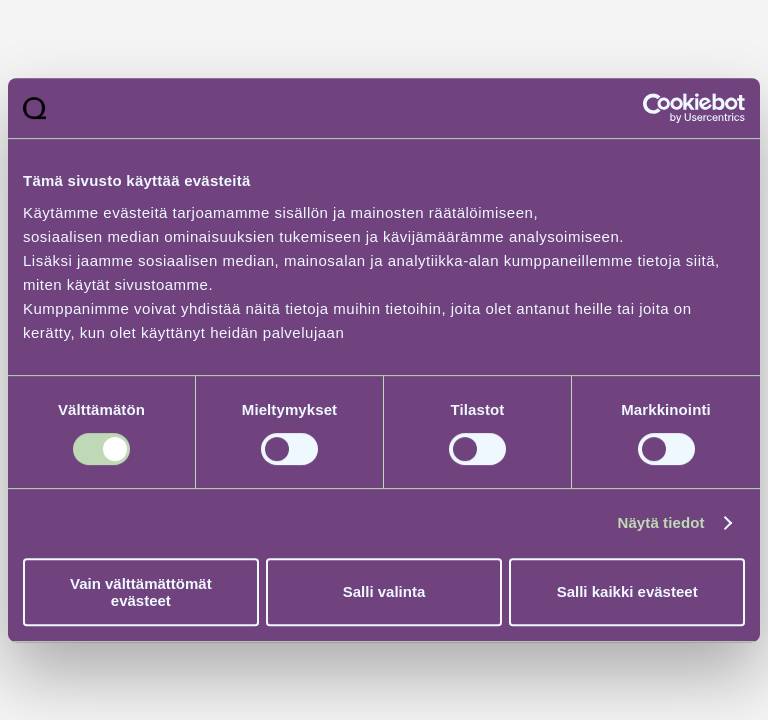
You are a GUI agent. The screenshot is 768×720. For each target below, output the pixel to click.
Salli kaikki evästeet (627, 591)
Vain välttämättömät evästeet (141, 592)
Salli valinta (384, 591)
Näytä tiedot (661, 522)
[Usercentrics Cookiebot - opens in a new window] (657, 108)
